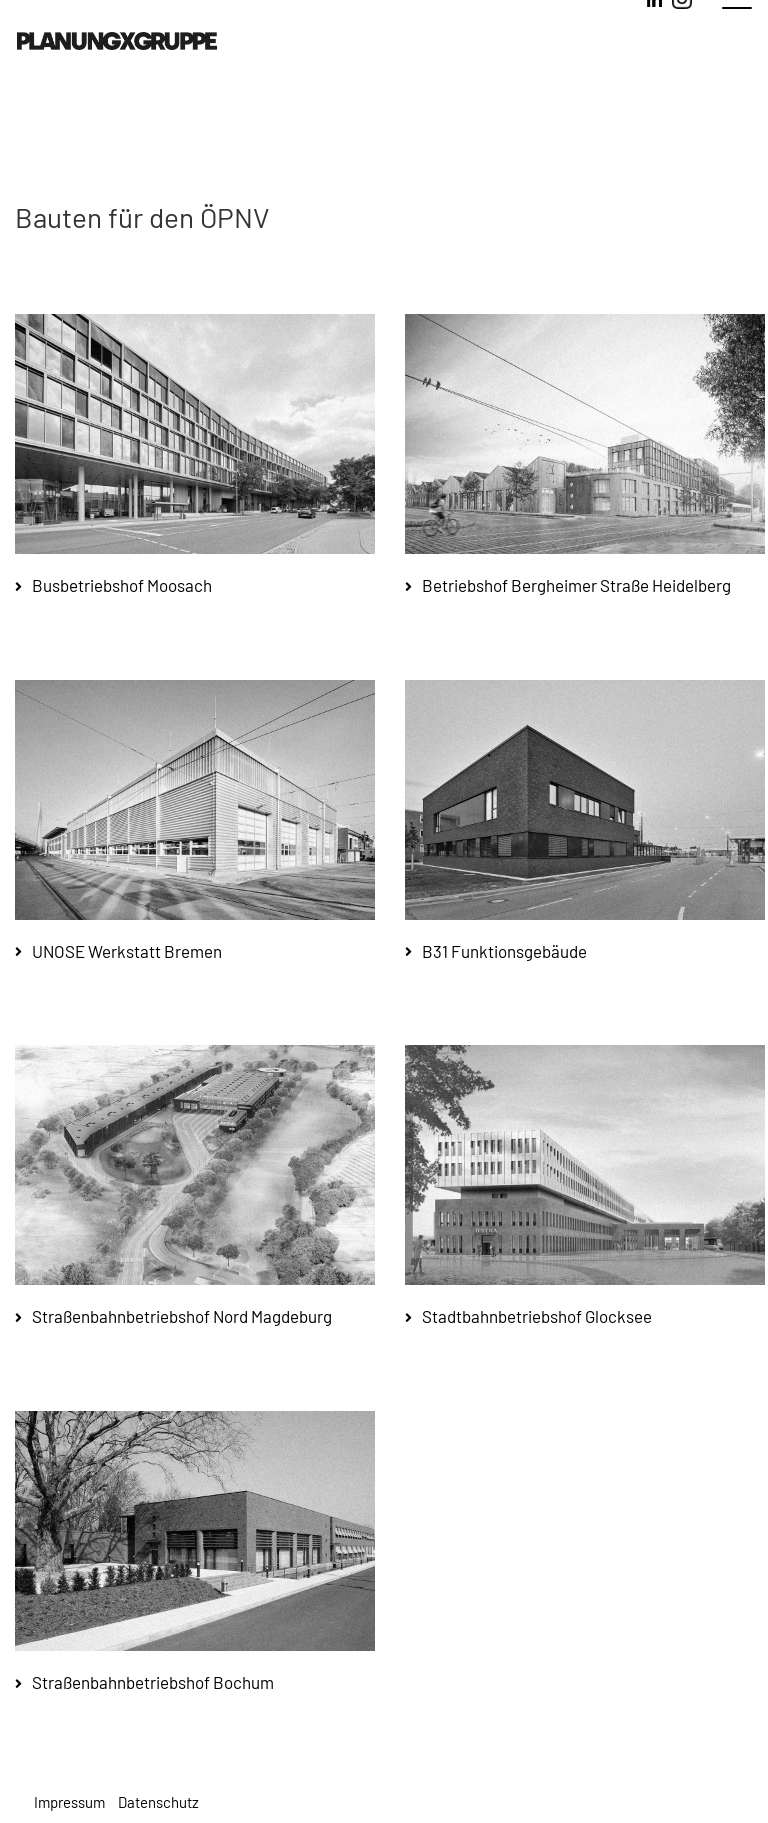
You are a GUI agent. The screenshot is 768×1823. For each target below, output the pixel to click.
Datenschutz (158, 1802)
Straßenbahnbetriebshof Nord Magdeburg (182, 1316)
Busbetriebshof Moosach (122, 585)
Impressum (69, 1802)
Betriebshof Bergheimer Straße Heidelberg (576, 585)
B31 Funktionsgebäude (504, 951)
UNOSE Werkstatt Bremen (127, 951)
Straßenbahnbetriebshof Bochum (153, 1682)
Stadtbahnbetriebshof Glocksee (537, 1316)
